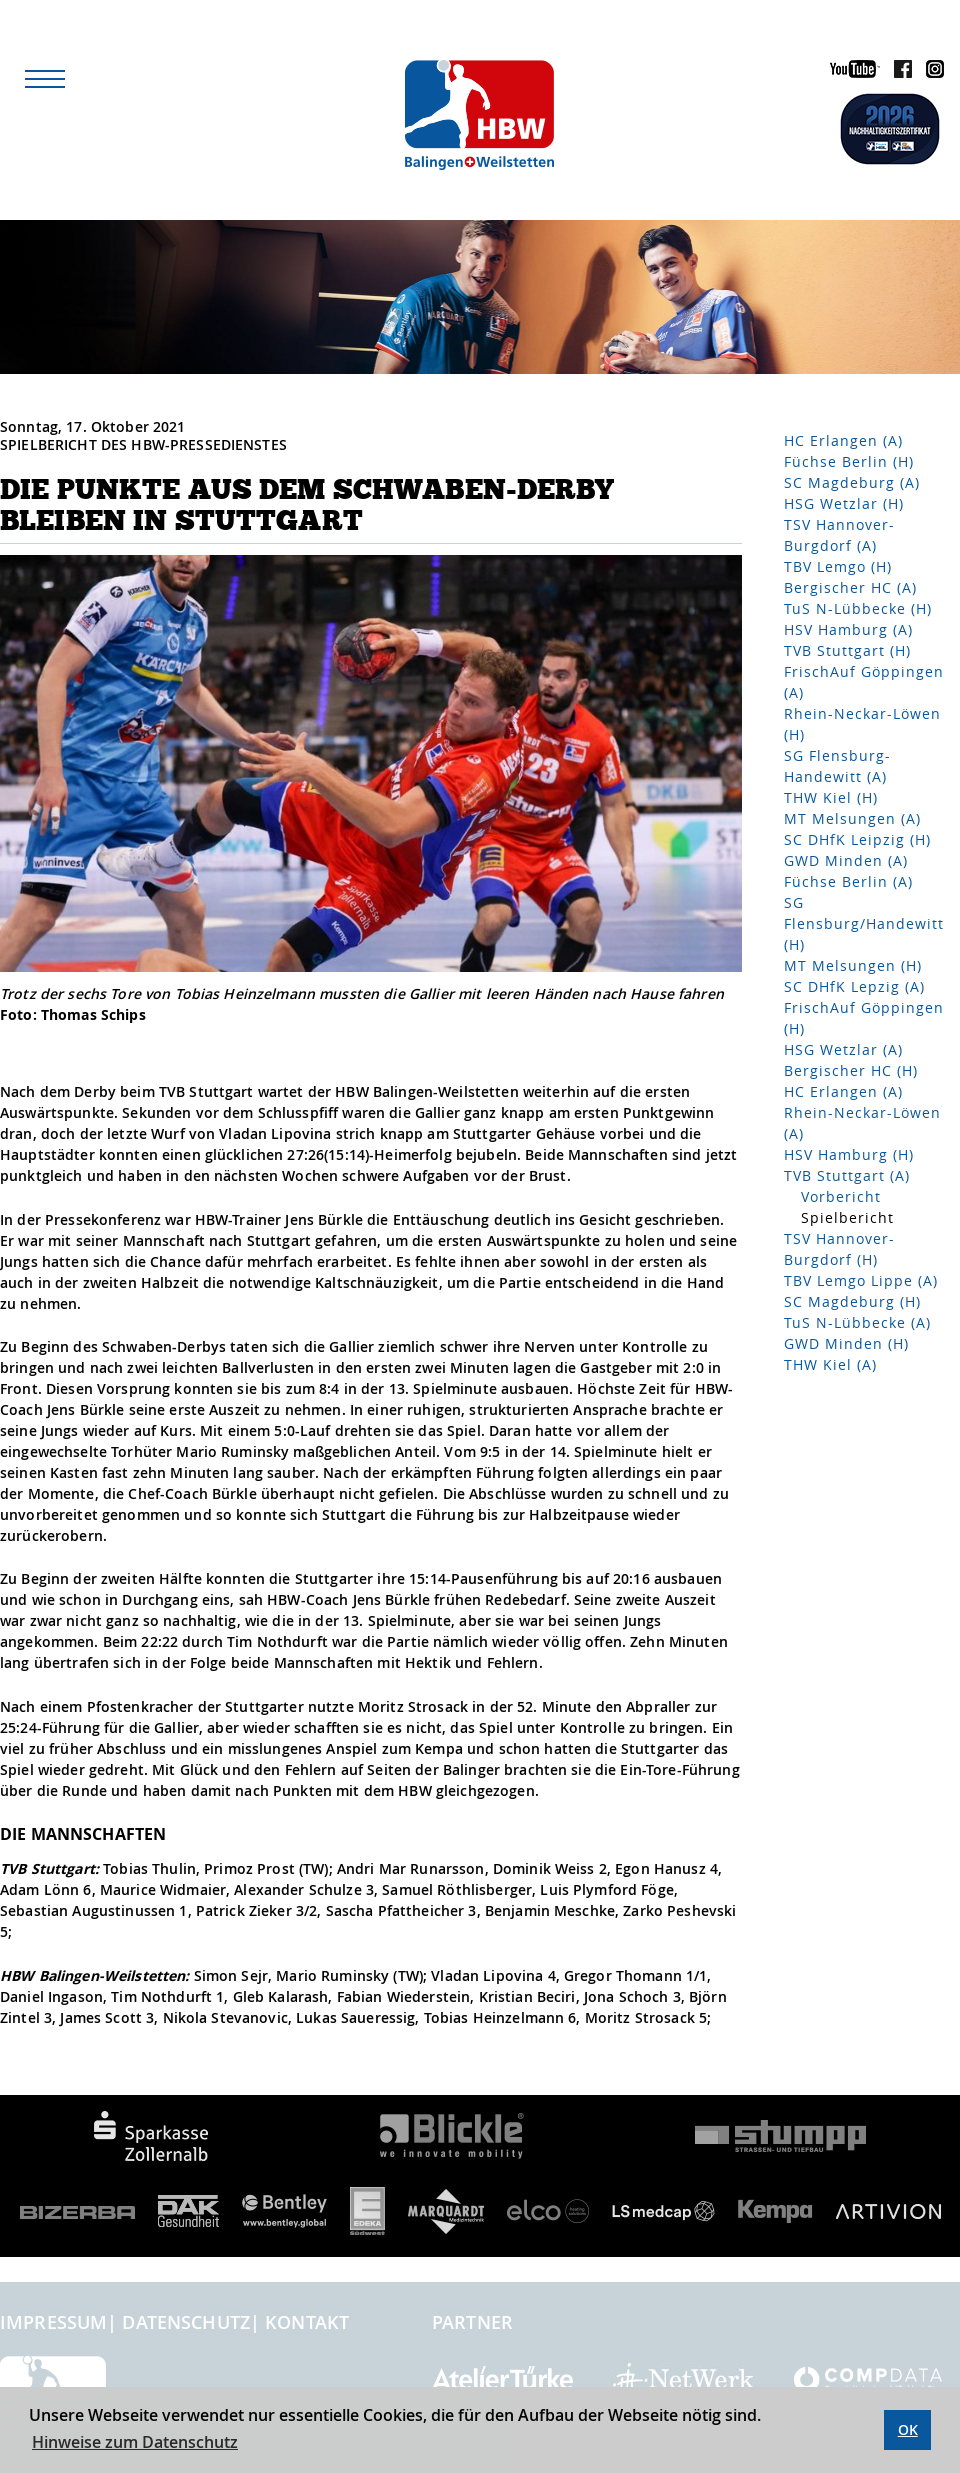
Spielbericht (847, 1217)
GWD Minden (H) (846, 1343)
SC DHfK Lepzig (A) (854, 986)
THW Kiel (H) (831, 797)
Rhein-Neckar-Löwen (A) (862, 1123)
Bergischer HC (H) (851, 1070)
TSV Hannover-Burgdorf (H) (839, 1249)
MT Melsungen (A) (852, 818)
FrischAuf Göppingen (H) (864, 1018)
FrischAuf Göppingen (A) (864, 682)
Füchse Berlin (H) (849, 461)
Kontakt (307, 2322)
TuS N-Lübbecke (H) (858, 608)
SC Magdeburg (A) (852, 482)
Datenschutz (186, 2322)
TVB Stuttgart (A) (847, 1175)
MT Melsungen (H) (853, 965)
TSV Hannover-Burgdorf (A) (839, 535)
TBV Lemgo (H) (838, 566)
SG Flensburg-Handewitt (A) (837, 766)
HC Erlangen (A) (843, 440)
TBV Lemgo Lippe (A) (861, 1280)
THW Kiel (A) (830, 1364)
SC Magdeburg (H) (852, 1301)
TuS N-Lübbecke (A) (857, 1322)
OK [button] (908, 2429)
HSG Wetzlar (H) (844, 503)
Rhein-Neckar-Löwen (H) (862, 724)
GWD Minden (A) (846, 860)
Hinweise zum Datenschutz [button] (135, 2442)
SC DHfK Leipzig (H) (857, 839)
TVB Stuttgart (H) (847, 650)
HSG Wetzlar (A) (843, 1049)
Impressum (53, 2322)
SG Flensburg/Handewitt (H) (864, 923)
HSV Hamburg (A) (848, 629)
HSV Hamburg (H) (849, 1154)
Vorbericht (841, 1196)
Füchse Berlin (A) (848, 881)
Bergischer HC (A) (850, 587)
